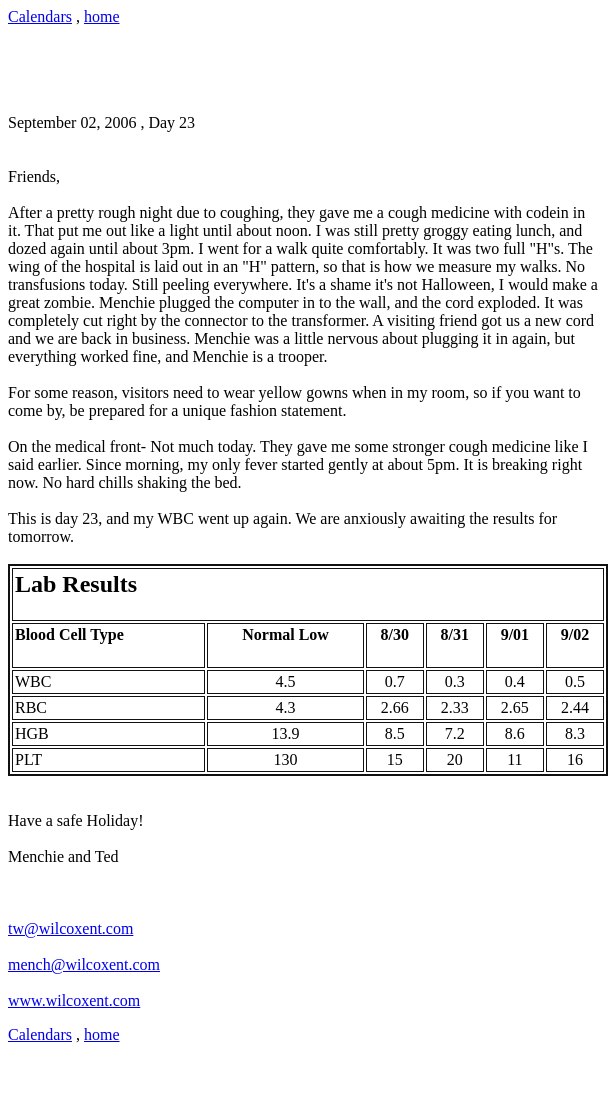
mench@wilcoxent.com (84, 964)
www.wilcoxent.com (74, 1000)
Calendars (40, 16)
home (102, 16)
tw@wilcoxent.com (70, 928)
